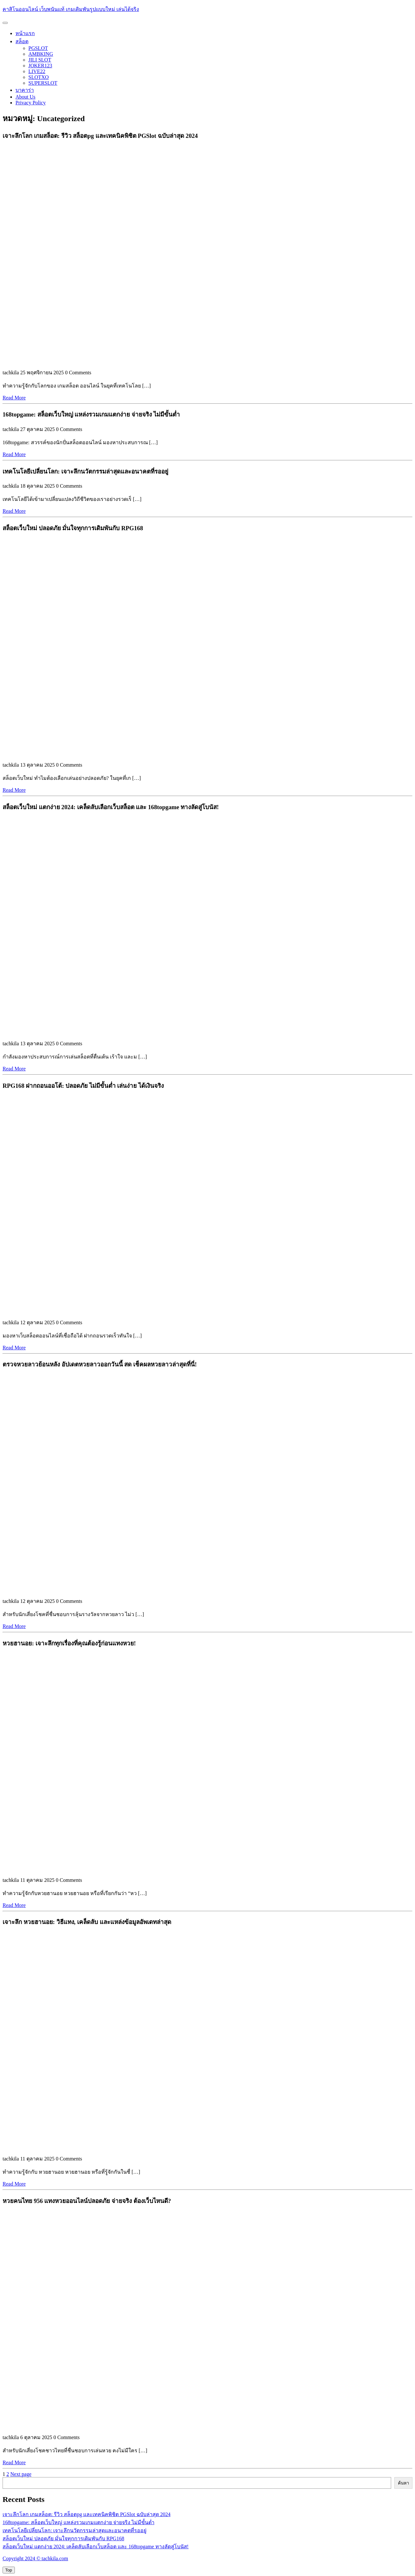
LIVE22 (36, 71)
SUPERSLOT (42, 83)
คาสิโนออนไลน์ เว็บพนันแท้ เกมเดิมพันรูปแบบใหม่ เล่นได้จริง (71, 9)
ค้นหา (403, 2483)
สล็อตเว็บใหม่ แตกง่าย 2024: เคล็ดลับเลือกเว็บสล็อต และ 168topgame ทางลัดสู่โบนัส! (96, 2546)
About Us (25, 97)
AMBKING (40, 54)
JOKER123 (40, 65)
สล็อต (21, 41)
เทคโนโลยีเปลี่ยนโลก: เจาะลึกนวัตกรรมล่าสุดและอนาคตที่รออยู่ (74, 2530)
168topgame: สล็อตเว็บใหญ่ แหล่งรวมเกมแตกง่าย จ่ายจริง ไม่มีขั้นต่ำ (78, 2522)
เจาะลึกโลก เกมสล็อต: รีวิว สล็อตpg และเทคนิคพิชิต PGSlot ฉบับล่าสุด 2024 (87, 2514)
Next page (20, 2474)
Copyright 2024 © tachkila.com (35, 2558)
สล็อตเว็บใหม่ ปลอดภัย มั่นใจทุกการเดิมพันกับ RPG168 (63, 2538)
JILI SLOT (39, 59)
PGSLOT (38, 48)
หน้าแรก (25, 33)
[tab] (5, 23)
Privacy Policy (30, 102)
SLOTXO (38, 77)
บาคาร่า (24, 90)
